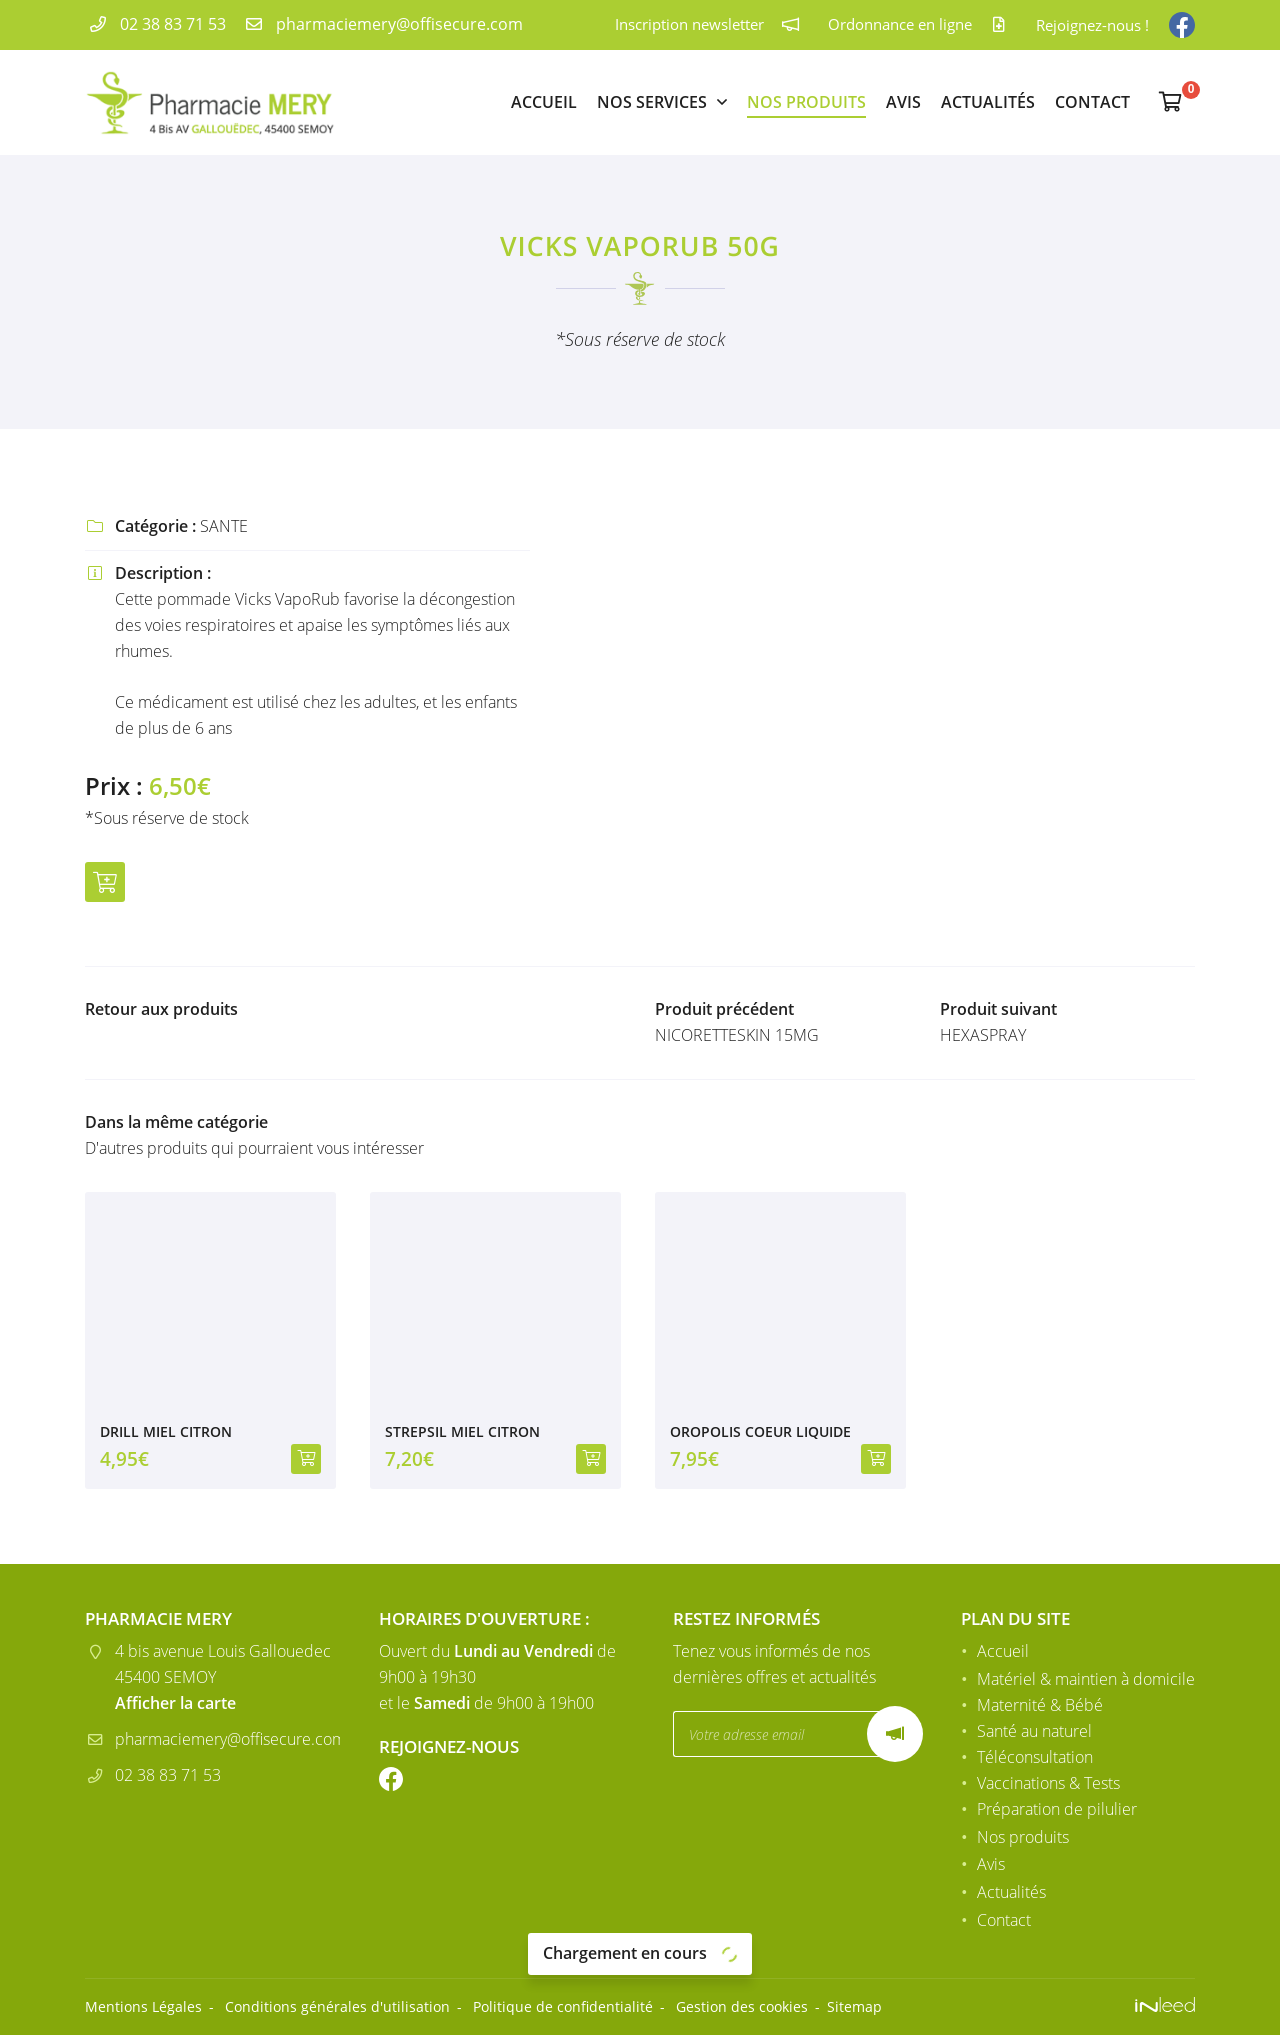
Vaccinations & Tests (1048, 1783)
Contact (1092, 102)
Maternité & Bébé (1040, 1705)
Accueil (544, 102)
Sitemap (854, 2006)
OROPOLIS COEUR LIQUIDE (760, 1431)
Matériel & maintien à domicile (1086, 1679)
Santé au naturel (1034, 1731)
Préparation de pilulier (1057, 1809)
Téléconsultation (1035, 1757)
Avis (903, 102)
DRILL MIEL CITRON (166, 1431)
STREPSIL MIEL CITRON (462, 1431)
